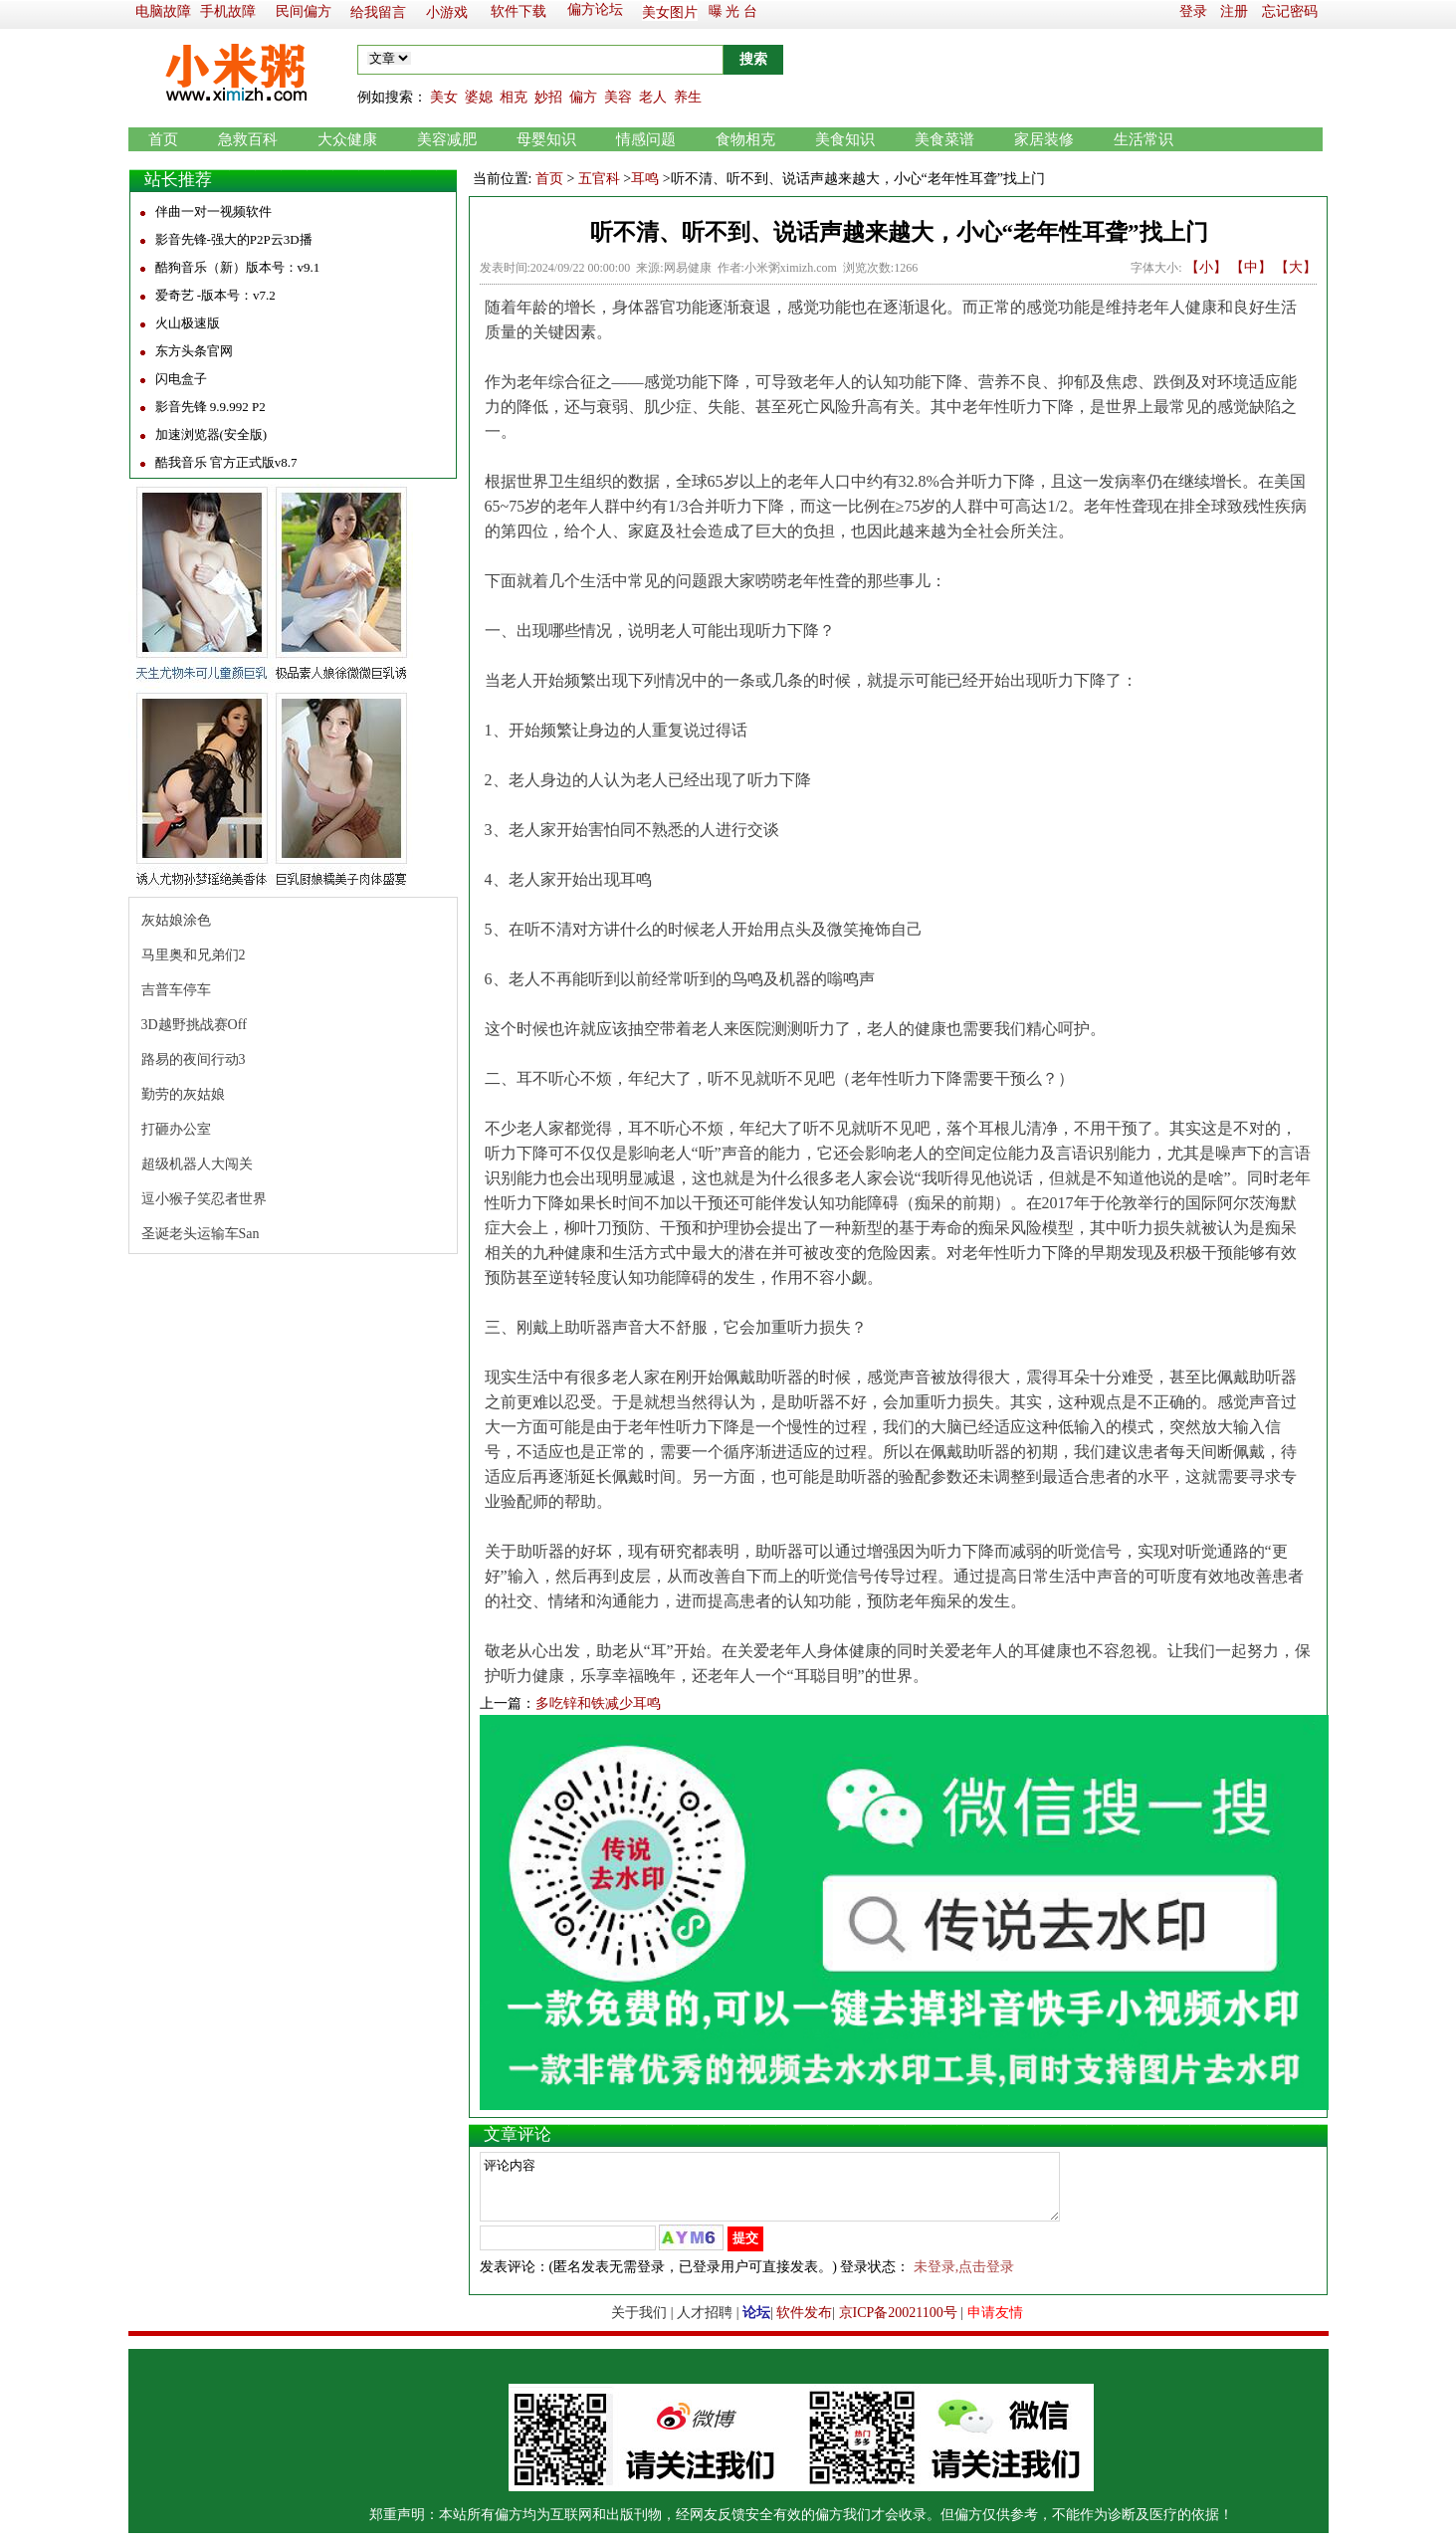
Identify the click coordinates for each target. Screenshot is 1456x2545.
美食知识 (845, 139)
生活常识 (1143, 139)
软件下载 (518, 11)
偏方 (583, 97)
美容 (618, 97)
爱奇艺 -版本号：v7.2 (215, 295)
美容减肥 (447, 139)
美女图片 (670, 12)
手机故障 (228, 11)
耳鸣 (645, 178)
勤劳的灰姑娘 (183, 1094)
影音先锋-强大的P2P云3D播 (233, 239)
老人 (653, 97)
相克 (513, 97)
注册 (1234, 11)
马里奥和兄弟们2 (193, 955)
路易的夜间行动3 (193, 1059)
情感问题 (646, 139)
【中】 (1251, 267)
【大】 (1296, 267)
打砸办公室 (176, 1129)
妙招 (548, 97)
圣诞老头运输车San (200, 1233)
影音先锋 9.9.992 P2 (210, 406)
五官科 (599, 178)
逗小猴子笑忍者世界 (204, 1198)
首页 (163, 139)
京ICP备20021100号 (898, 2324)
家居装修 (1044, 139)
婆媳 (479, 97)
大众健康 (347, 139)
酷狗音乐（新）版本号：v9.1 (237, 267)
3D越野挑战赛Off (194, 1024)
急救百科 (248, 139)
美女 (444, 97)
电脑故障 (163, 11)
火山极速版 (187, 323)
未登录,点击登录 (964, 2278)
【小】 (1206, 267)
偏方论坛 (595, 9)
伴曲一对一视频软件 (213, 211)
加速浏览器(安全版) (211, 434)
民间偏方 (303, 11)
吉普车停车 (176, 989)
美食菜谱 (944, 139)
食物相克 (745, 139)
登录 (1193, 11)
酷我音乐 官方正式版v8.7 (226, 462)
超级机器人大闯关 (197, 1164)
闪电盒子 (181, 378)
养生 (688, 97)
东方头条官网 (194, 350)
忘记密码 (1290, 11)
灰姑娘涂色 (176, 920)
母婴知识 (546, 139)
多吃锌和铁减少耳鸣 (598, 1703)
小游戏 (447, 12)
